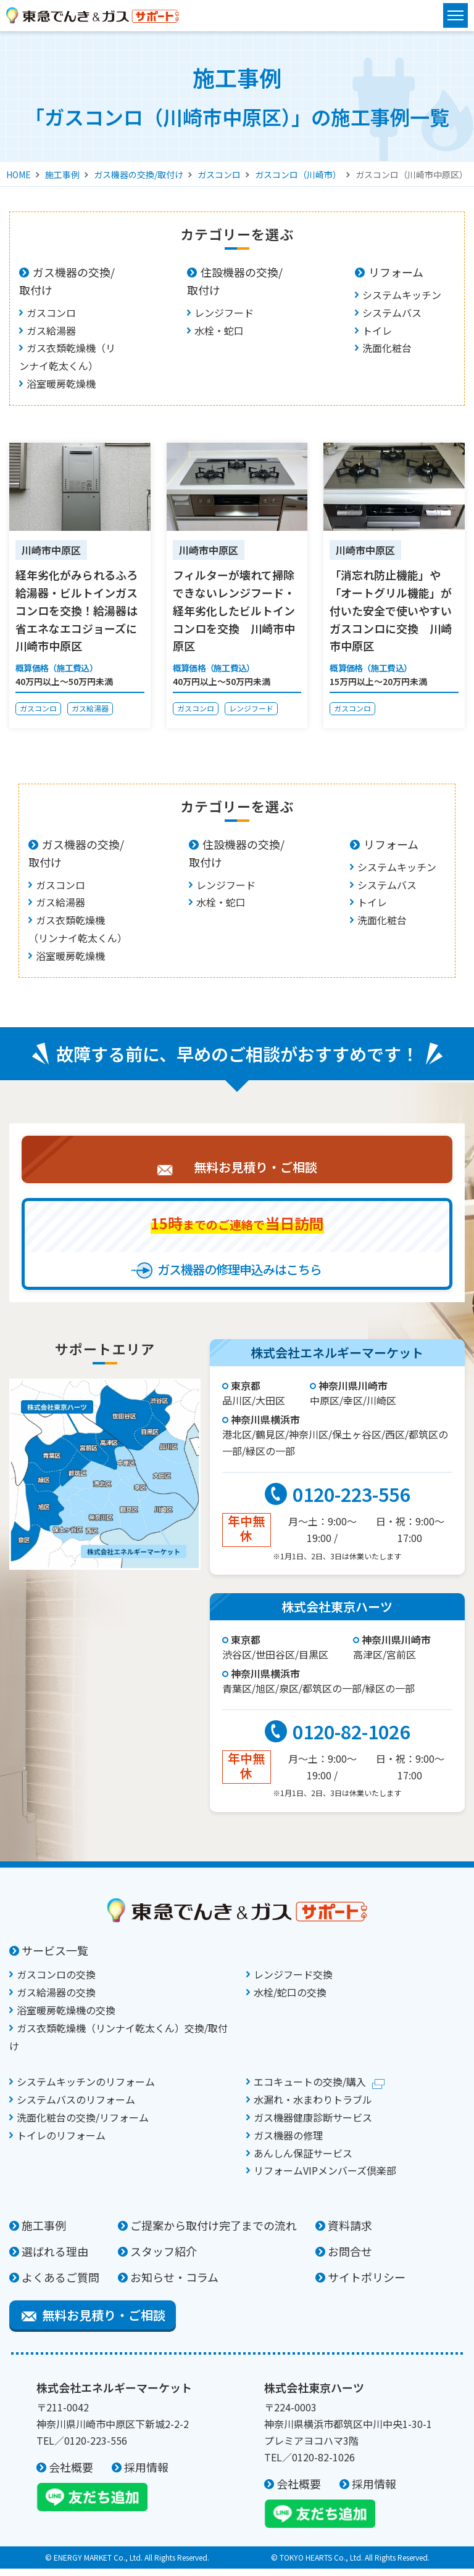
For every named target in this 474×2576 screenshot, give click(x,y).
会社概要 (71, 2474)
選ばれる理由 (55, 2258)
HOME (18, 174)
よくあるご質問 (60, 2284)
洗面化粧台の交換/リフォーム (83, 2124)
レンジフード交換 (293, 1981)
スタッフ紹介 (163, 2258)
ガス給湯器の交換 (56, 1999)
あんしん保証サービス (303, 2160)
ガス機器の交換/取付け (138, 174)
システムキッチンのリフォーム (86, 2089)
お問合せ (350, 2258)
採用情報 (146, 2474)
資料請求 (350, 2233)
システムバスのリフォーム (76, 2106)
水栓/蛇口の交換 (290, 1999)
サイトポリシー (366, 2284)
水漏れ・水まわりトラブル (313, 2106)
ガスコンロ (219, 174)
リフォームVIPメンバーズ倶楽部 (325, 2177)
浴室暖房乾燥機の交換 (66, 2017)
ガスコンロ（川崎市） (298, 174)
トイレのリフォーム (61, 2142)
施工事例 (62, 174)
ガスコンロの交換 (56, 1981)
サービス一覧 (55, 1958)
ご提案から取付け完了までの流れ (213, 2233)
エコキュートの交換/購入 (310, 2089)
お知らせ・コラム (174, 2284)
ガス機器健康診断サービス (313, 2124)
